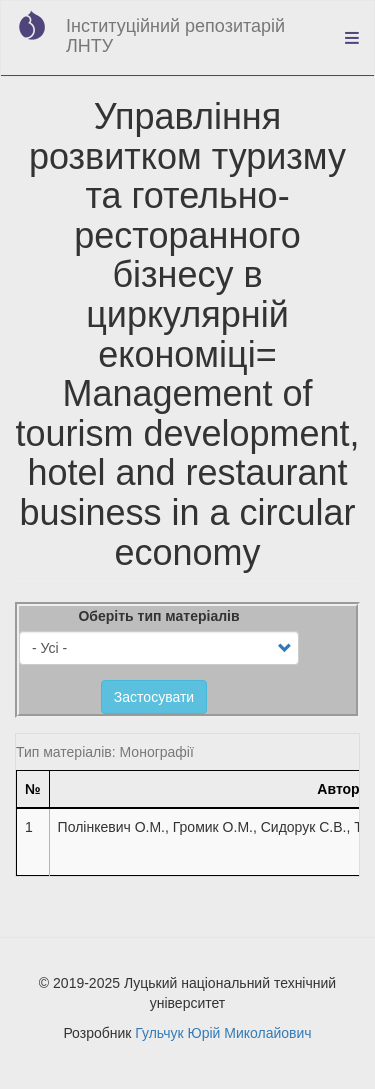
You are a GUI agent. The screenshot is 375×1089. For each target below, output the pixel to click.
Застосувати (154, 697)
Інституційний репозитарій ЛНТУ (175, 36)
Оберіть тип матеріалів (158, 616)
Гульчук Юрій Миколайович (223, 1033)
